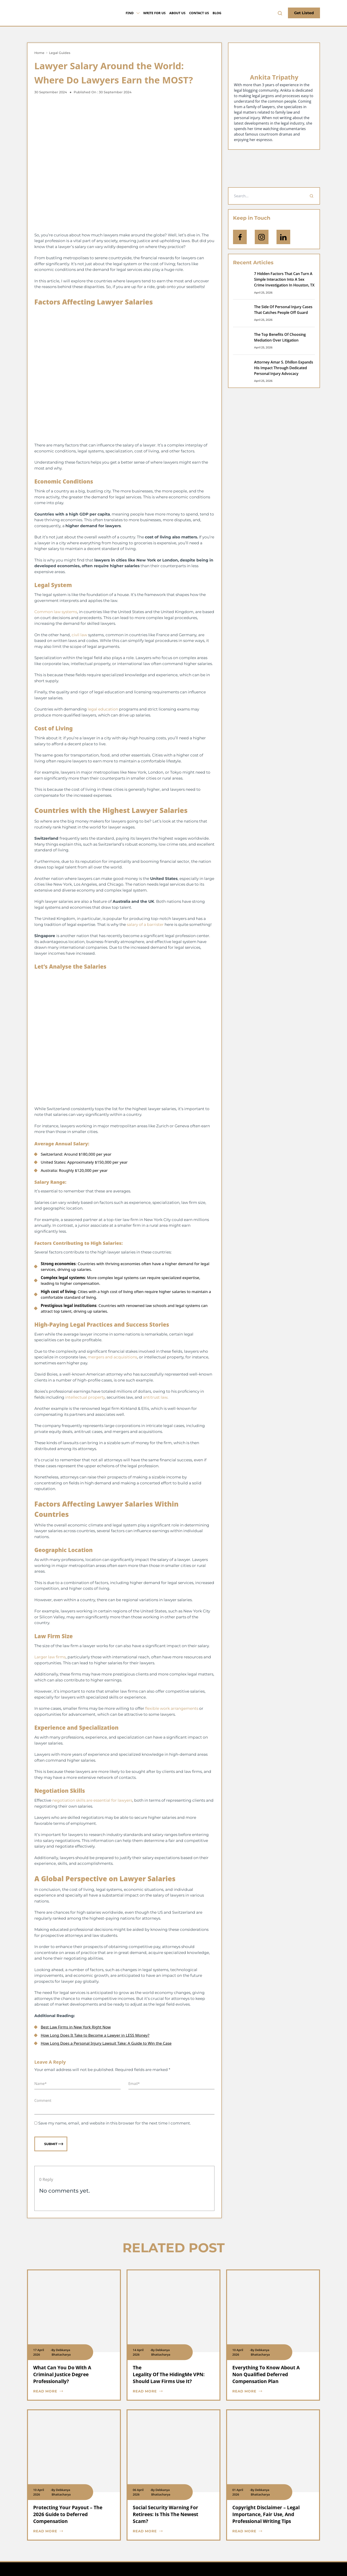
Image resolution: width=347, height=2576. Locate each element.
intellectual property (85, 1397)
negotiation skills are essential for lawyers (92, 1800)
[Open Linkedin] (283, 237)
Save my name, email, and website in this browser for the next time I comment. (114, 2123)
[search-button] (280, 13)
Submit (53, 2143)
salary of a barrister (145, 924)
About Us (177, 13)
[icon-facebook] (240, 237)
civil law (79, 635)
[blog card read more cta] (70, 2391)
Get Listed (304, 13)
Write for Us (154, 13)
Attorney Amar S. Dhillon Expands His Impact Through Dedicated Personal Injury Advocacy (283, 368)
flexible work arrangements (171, 1708)
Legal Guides (59, 53)
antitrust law (155, 1397)
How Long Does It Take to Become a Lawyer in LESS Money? (95, 2035)
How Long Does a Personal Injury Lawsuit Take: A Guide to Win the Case (106, 2043)
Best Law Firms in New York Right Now (76, 2027)
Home (39, 53)
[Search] (311, 195)
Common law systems (55, 611)
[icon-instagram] (261, 237)
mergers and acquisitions (112, 1357)
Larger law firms (50, 1657)
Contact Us (199, 13)
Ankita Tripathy (274, 77)
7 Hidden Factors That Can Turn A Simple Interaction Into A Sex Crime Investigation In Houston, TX (284, 279)
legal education (103, 709)
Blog (217, 13)
